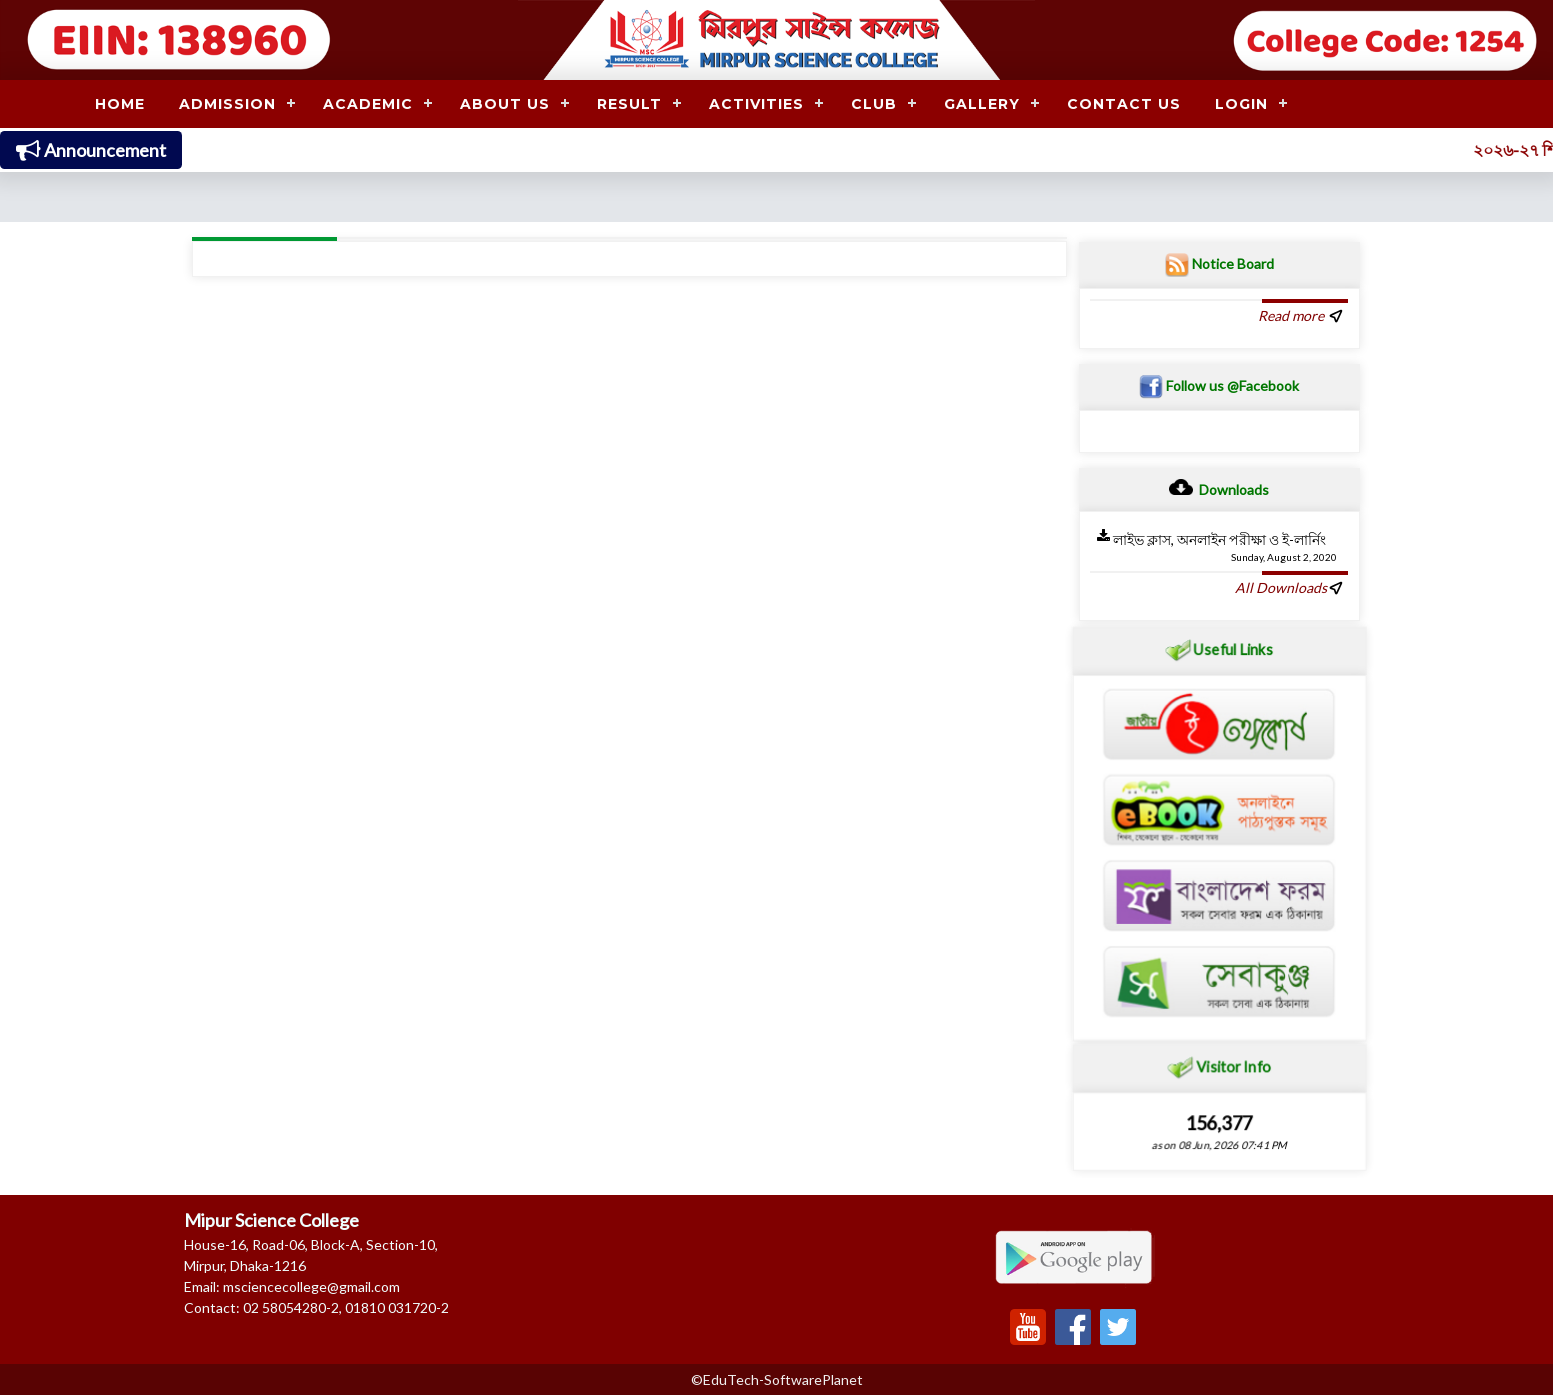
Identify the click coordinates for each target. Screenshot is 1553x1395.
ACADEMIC (368, 104)
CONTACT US (1124, 104)
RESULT (629, 104)
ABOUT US (505, 104)
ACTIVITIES (756, 104)
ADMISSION (227, 104)
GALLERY (982, 104)
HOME (120, 104)
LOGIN (1241, 104)
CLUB (874, 104)
